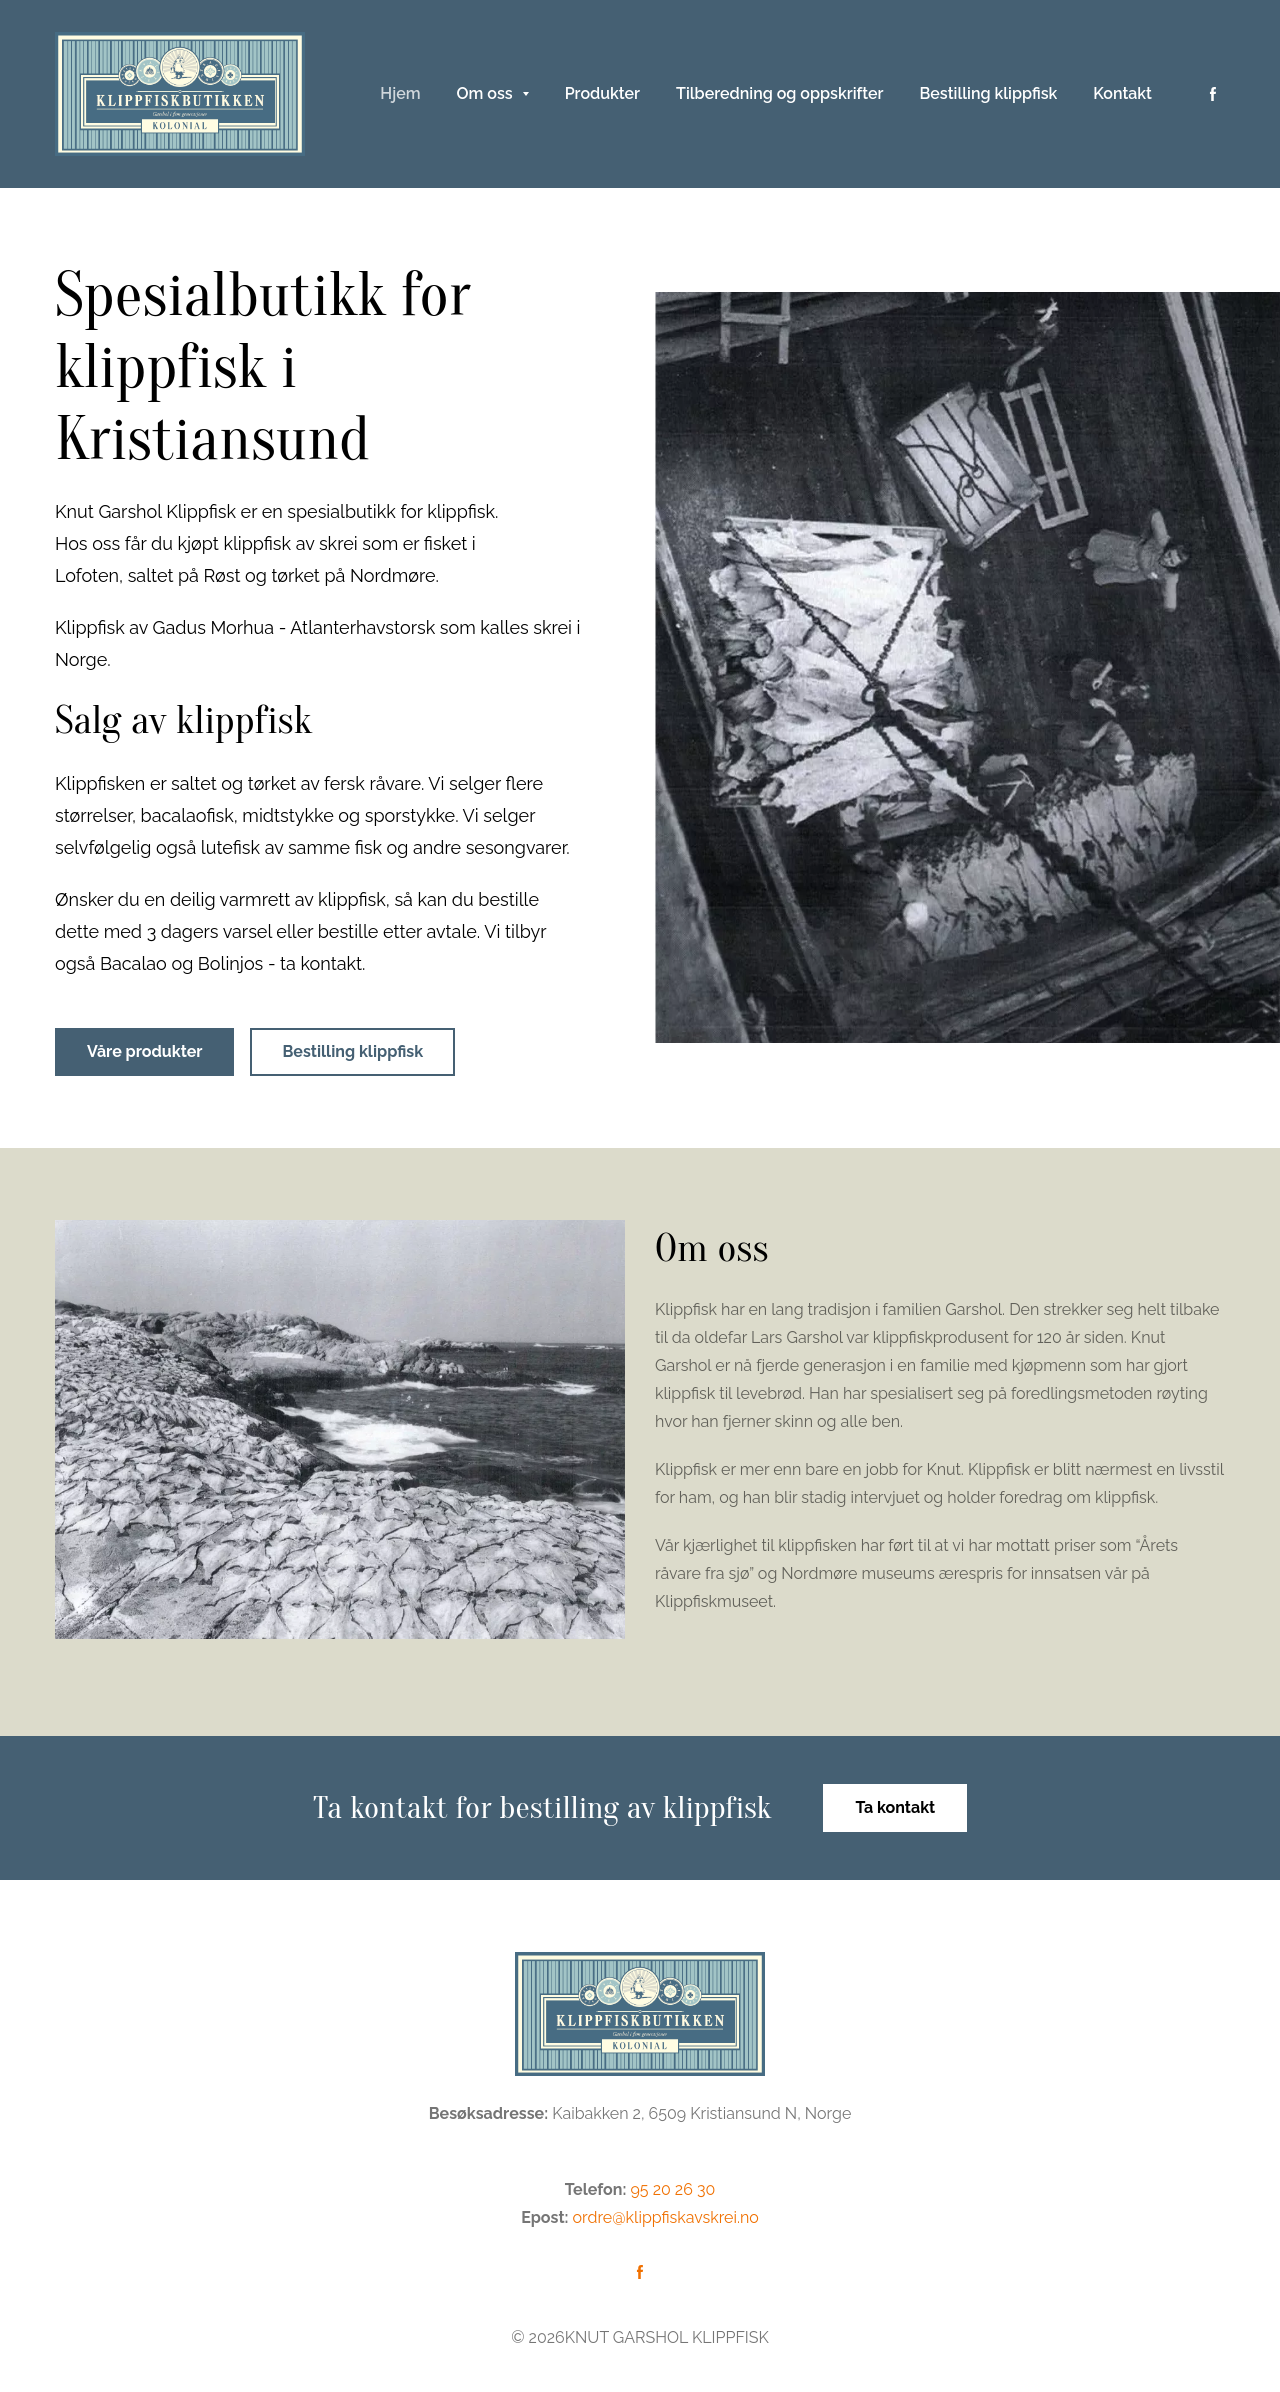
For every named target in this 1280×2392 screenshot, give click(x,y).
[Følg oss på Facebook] (1213, 94)
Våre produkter (144, 1051)
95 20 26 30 (672, 2189)
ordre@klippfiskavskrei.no (666, 2217)
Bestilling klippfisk (352, 1051)
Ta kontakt (895, 1807)
